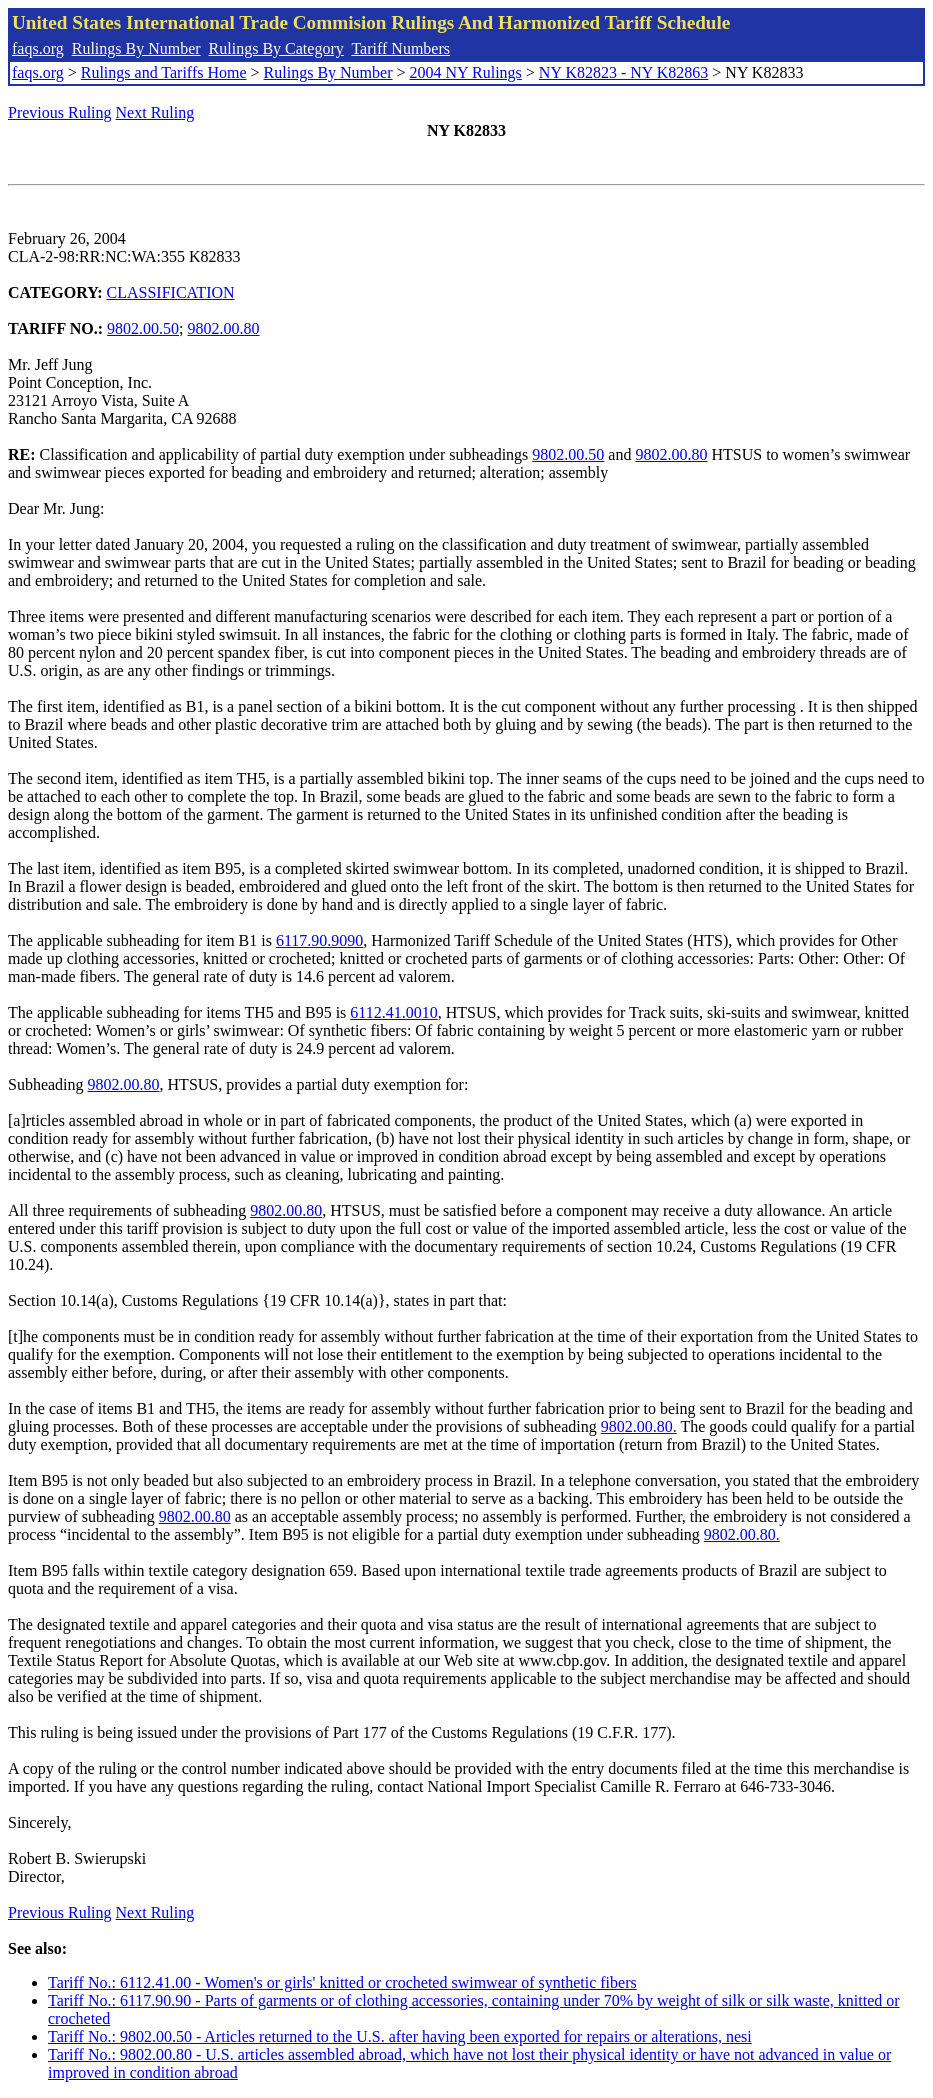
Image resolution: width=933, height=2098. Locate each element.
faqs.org (38, 48)
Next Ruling (155, 112)
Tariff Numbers (400, 48)
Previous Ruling (60, 112)
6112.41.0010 (393, 1012)
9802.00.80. (639, 1426)
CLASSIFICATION (171, 292)
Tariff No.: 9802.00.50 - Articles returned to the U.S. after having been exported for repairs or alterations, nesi (400, 2036)
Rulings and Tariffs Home (164, 72)
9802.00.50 (143, 328)
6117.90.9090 (319, 940)
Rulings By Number (136, 48)
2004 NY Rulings (466, 72)
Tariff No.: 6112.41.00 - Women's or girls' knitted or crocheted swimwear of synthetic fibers (342, 1982)
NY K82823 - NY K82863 (623, 72)
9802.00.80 (224, 328)
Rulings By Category (276, 48)
